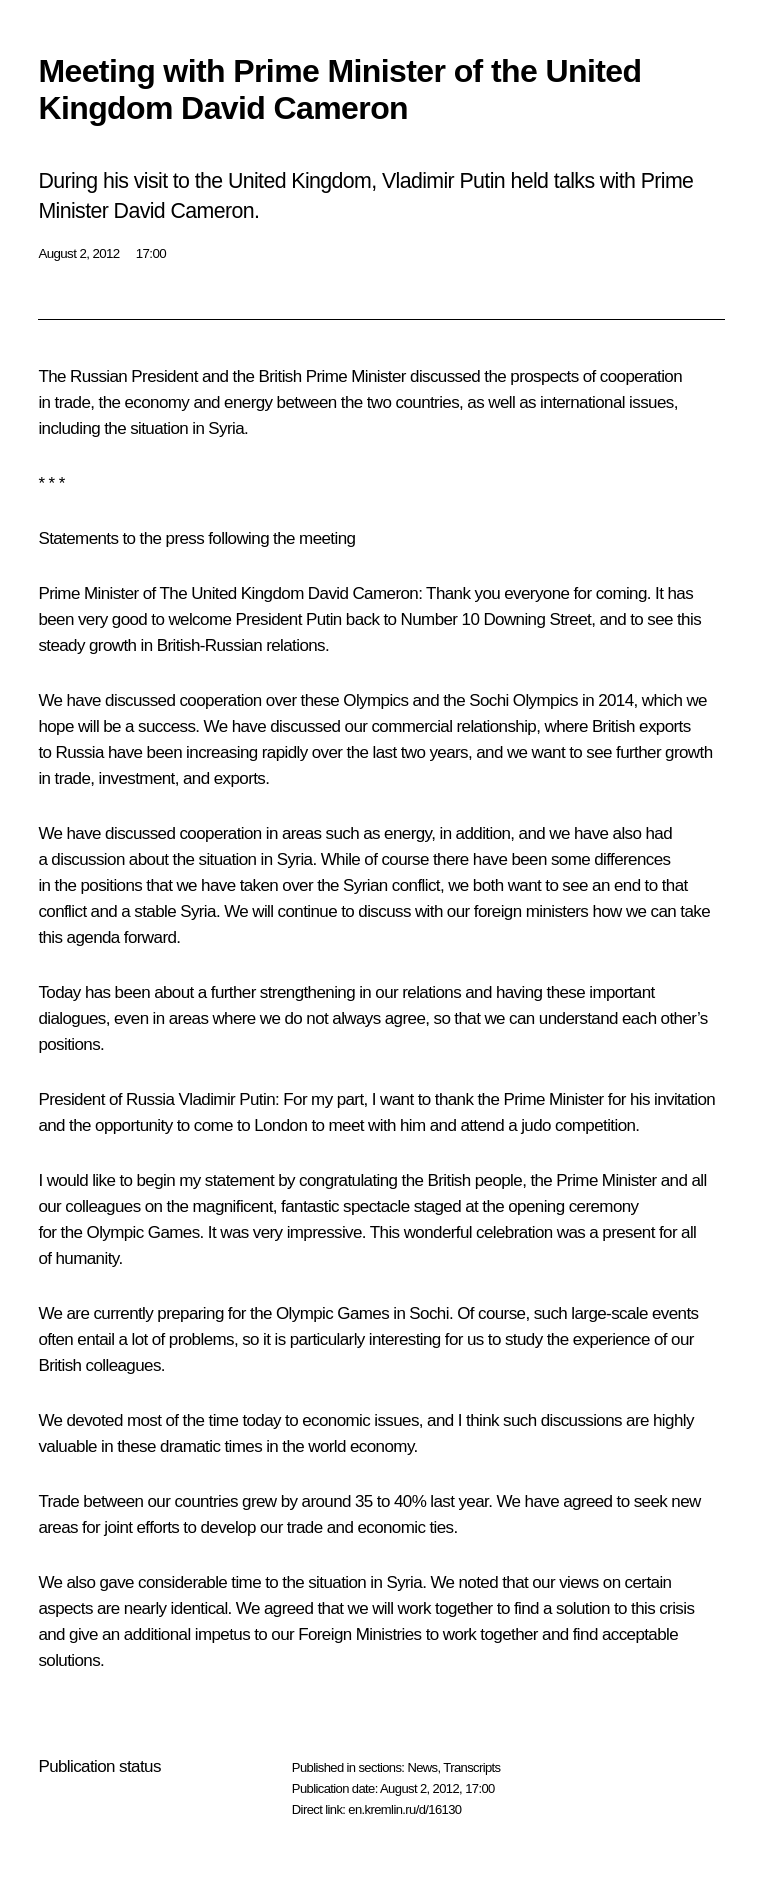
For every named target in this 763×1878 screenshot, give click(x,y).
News (422, 1767)
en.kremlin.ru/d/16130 (404, 1809)
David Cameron (363, 593)
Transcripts (471, 1767)
